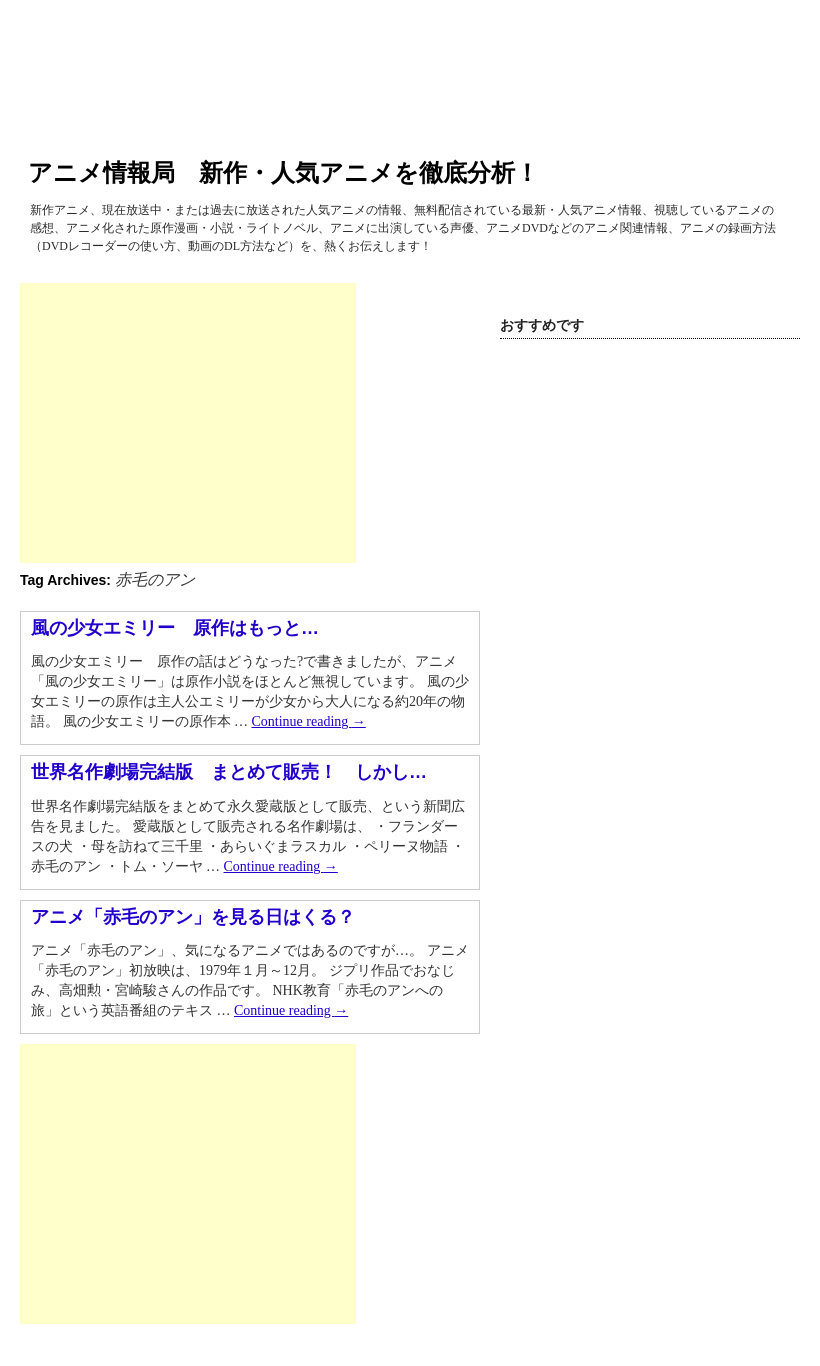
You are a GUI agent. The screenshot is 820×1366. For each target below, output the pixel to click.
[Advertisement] (188, 423)
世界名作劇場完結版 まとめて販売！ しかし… (229, 772)
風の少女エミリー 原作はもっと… (175, 628)
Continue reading (309, 721)
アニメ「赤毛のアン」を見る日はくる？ (193, 917)
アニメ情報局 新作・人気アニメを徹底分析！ (283, 172)
